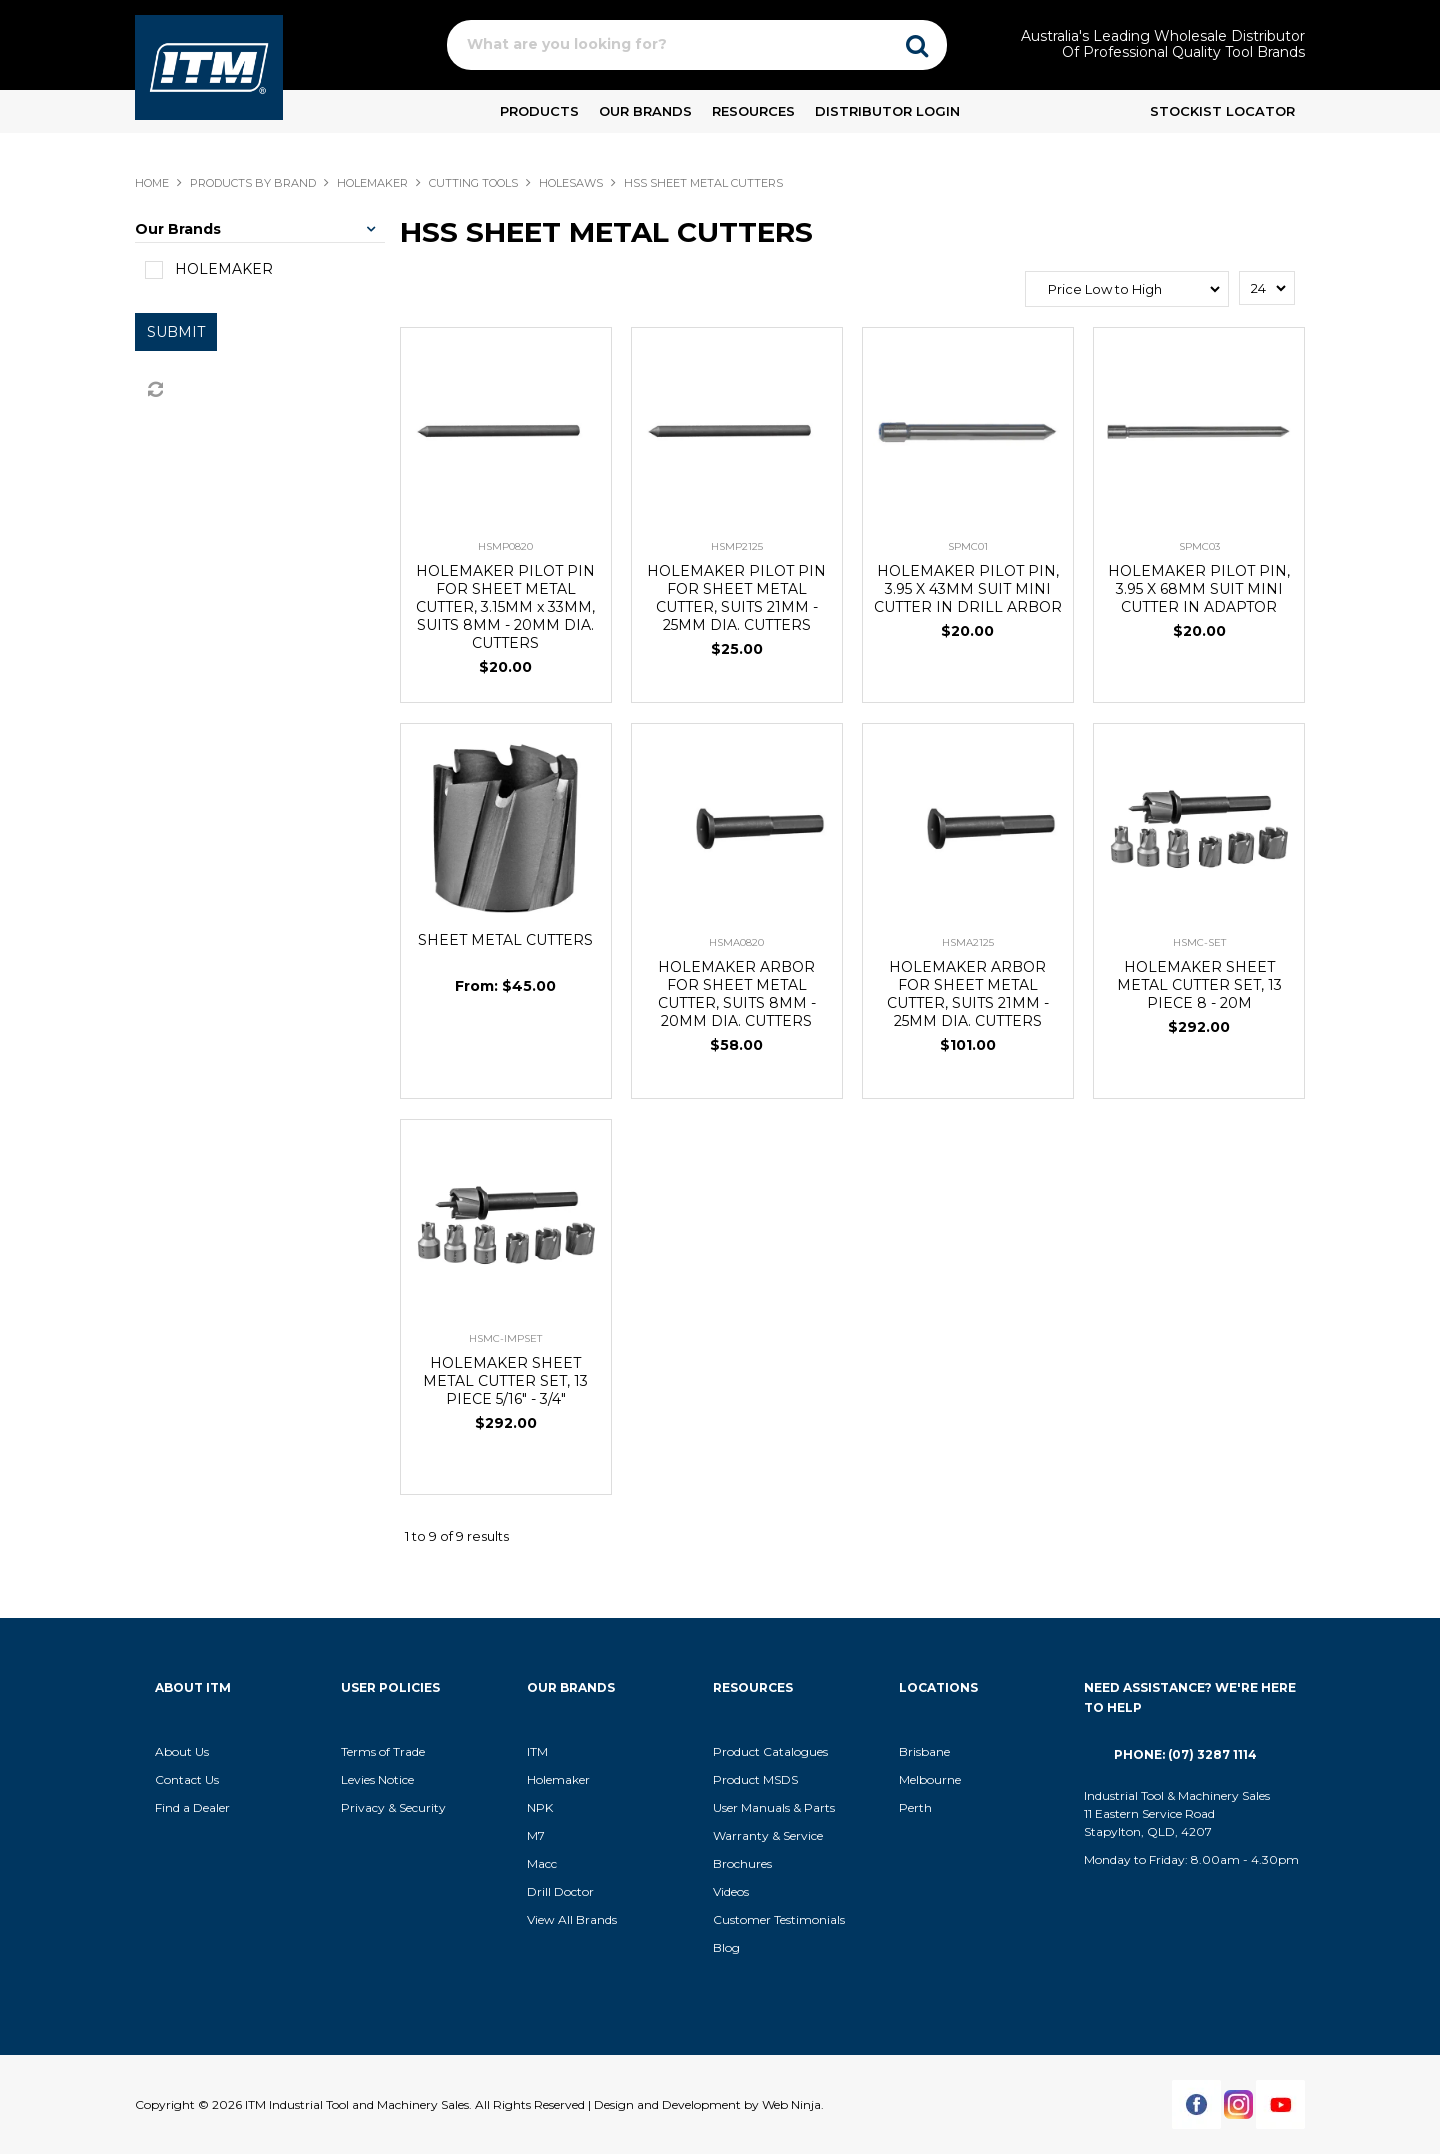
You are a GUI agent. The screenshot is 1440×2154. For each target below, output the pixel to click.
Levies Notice (377, 1779)
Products (539, 111)
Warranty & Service (768, 1835)
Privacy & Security (395, 1807)
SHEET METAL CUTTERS (505, 940)
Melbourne (930, 1779)
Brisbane (924, 1751)
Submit (176, 332)
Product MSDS (755, 1779)
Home (152, 183)
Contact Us (187, 1779)
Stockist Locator (1222, 111)
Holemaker (558, 1779)
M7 (536, 1835)
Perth (915, 1807)
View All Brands (572, 1919)
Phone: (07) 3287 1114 (1185, 1754)
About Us (182, 1751)
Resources (753, 111)
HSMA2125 (968, 942)
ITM (537, 1751)
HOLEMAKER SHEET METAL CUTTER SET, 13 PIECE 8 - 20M (1199, 985)
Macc (542, 1863)
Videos (731, 1891)
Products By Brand (253, 183)
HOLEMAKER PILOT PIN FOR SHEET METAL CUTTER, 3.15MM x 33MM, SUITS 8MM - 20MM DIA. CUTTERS (505, 607)
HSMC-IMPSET (505, 1338)
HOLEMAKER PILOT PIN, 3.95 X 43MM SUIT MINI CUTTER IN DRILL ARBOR (968, 589)
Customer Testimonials (779, 1919)
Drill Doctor (560, 1891)
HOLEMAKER (372, 183)
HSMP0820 (505, 546)
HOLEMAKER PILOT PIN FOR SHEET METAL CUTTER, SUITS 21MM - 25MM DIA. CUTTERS (736, 598)
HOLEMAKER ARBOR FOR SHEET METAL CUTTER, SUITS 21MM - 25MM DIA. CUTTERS (968, 994)
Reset (154, 390)
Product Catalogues (770, 1751)
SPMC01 (968, 546)
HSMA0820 (736, 942)
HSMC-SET (1199, 942)
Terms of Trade (383, 1751)
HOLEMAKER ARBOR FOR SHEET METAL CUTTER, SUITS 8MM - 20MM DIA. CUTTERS (737, 994)
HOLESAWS (571, 183)
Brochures (742, 1863)
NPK (540, 1807)
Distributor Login (887, 111)
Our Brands (645, 111)
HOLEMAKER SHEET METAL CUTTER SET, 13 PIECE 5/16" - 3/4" (505, 1381)
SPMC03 (1199, 546)
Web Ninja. (793, 2104)
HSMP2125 (737, 546)
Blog (726, 1947)
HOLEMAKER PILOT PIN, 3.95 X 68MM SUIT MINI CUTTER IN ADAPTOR (1199, 589)
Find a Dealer (192, 1807)
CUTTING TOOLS (473, 183)
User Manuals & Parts (774, 1807)
